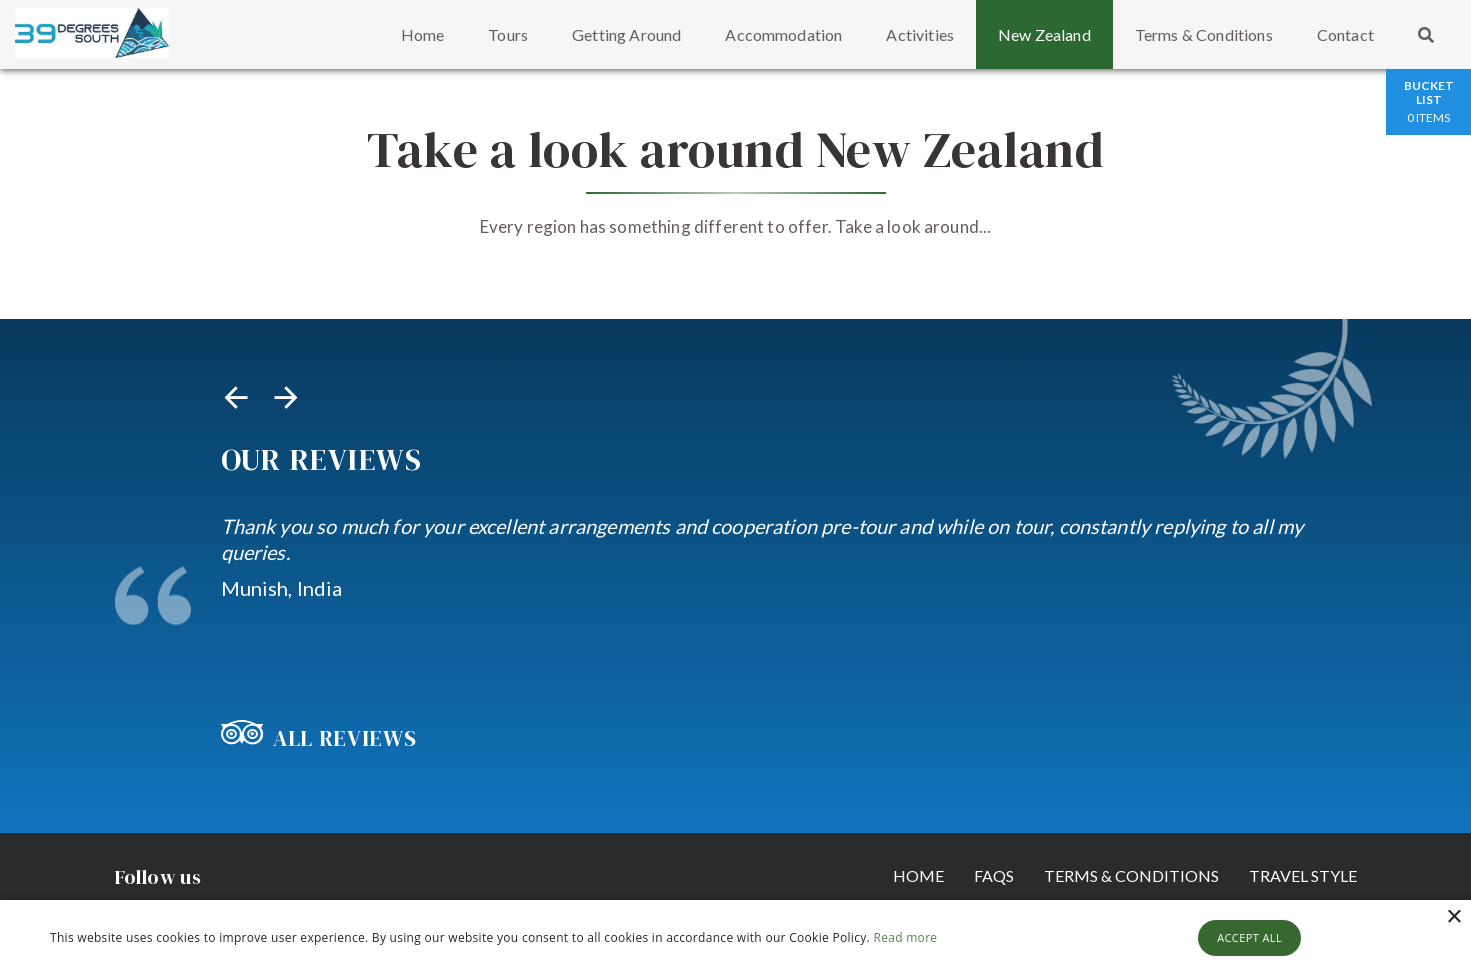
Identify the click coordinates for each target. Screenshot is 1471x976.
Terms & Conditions (1204, 34)
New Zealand (1044, 34)
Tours (508, 34)
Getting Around (626, 34)
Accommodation (783, 34)
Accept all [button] (1249, 937)
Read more (905, 937)
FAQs (994, 875)
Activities (920, 34)
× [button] (1453, 917)
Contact (1345, 34)
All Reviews (319, 738)
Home (423, 34)
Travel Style (1303, 875)
